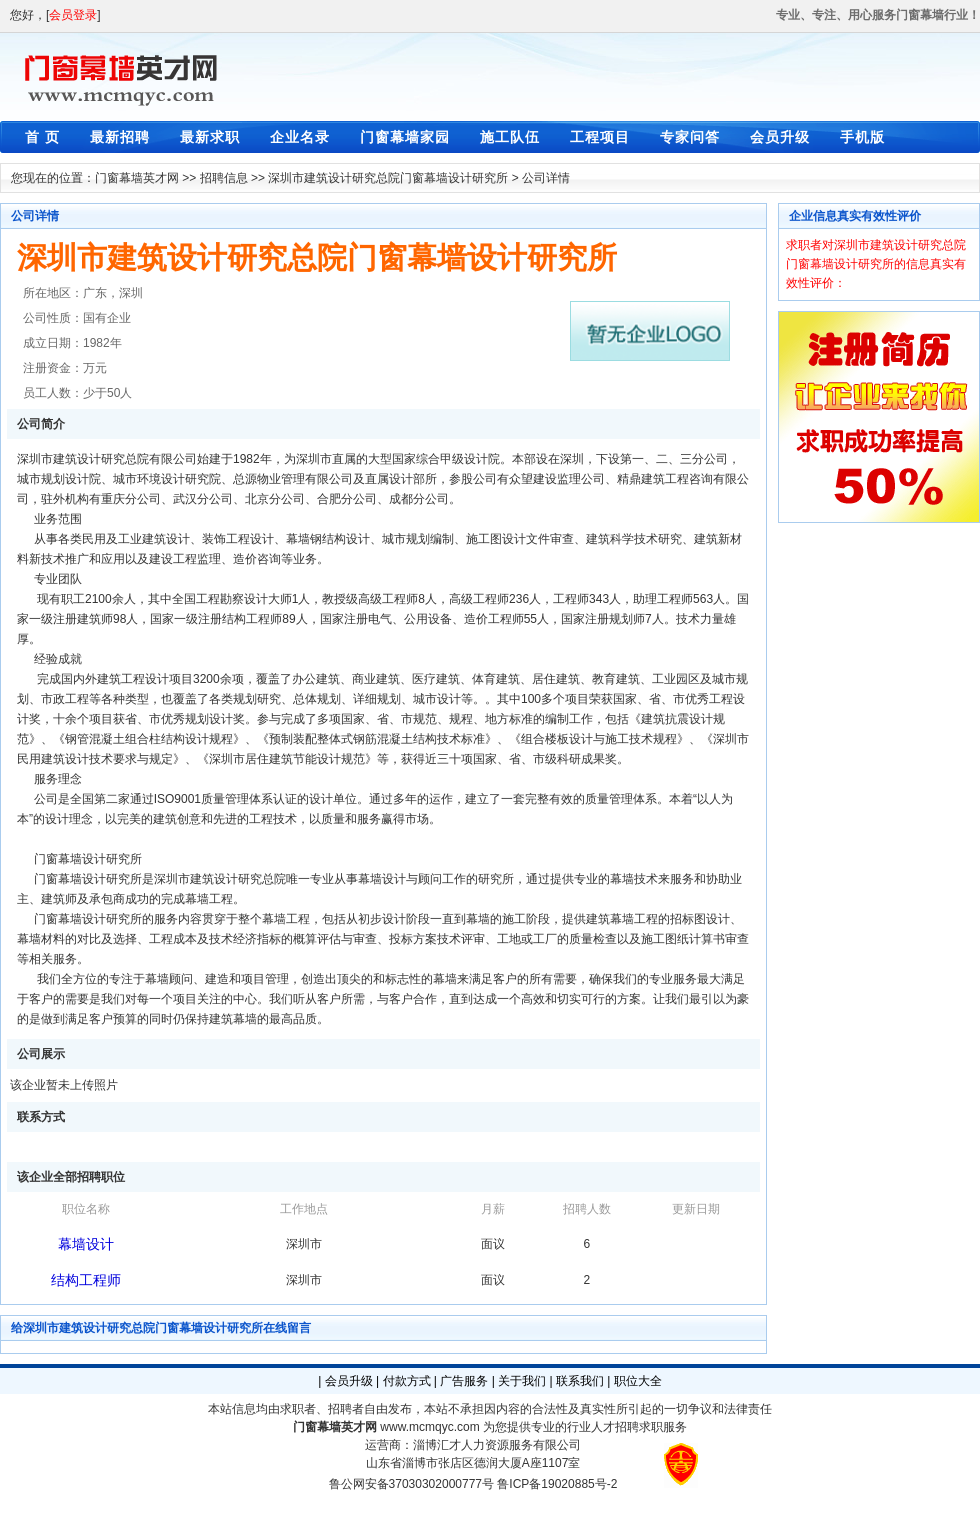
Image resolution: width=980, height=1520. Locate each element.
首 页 (42, 137)
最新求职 (210, 137)
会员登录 (73, 15)
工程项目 (600, 137)
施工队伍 (510, 137)
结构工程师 (86, 1280)
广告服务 (464, 1381)
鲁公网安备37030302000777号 (411, 1484)
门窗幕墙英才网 (137, 178)
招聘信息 (224, 178)
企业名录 (300, 137)
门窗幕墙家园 (405, 137)
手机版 (862, 137)
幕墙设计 (86, 1244)
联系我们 (580, 1381)
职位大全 (638, 1381)
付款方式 (407, 1381)
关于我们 (522, 1381)
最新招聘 (120, 137)
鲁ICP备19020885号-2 (557, 1484)
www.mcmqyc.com (429, 1427)
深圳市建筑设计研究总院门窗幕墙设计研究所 (388, 178)
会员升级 (780, 137)
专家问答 (690, 137)
